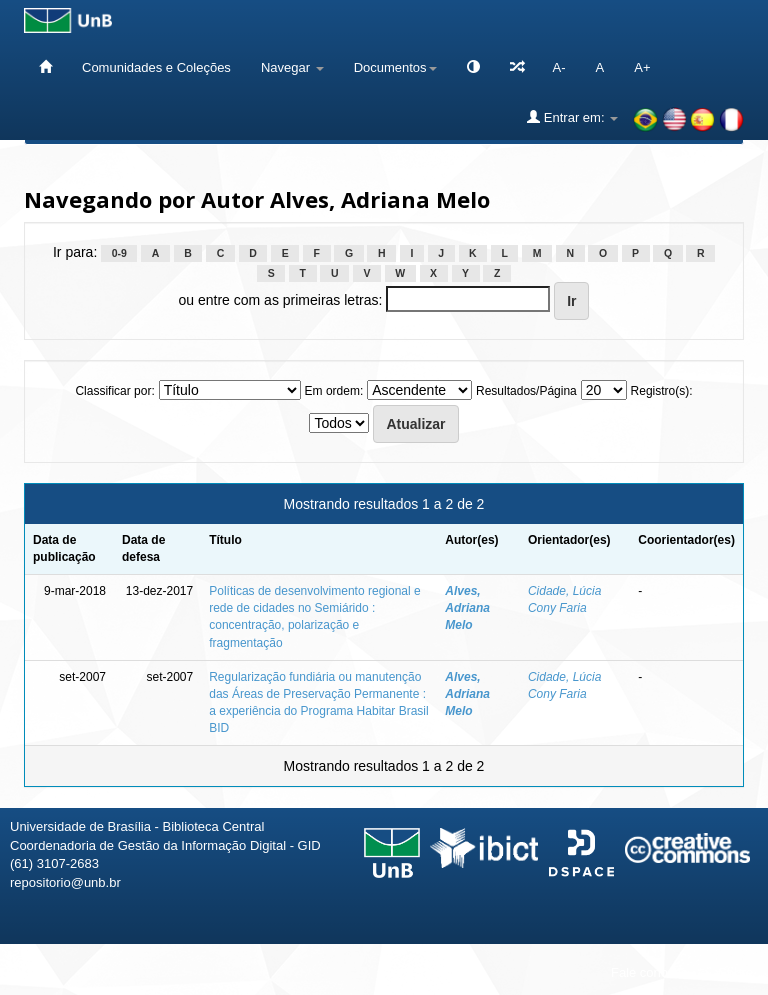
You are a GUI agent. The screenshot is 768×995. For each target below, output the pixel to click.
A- (559, 67)
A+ (642, 67)
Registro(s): (662, 391)
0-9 (119, 253)
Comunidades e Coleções (156, 67)
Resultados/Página (526, 391)
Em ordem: (334, 391)
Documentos (395, 67)
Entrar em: (572, 117)
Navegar (292, 67)
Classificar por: (114, 391)
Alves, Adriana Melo (467, 608)
